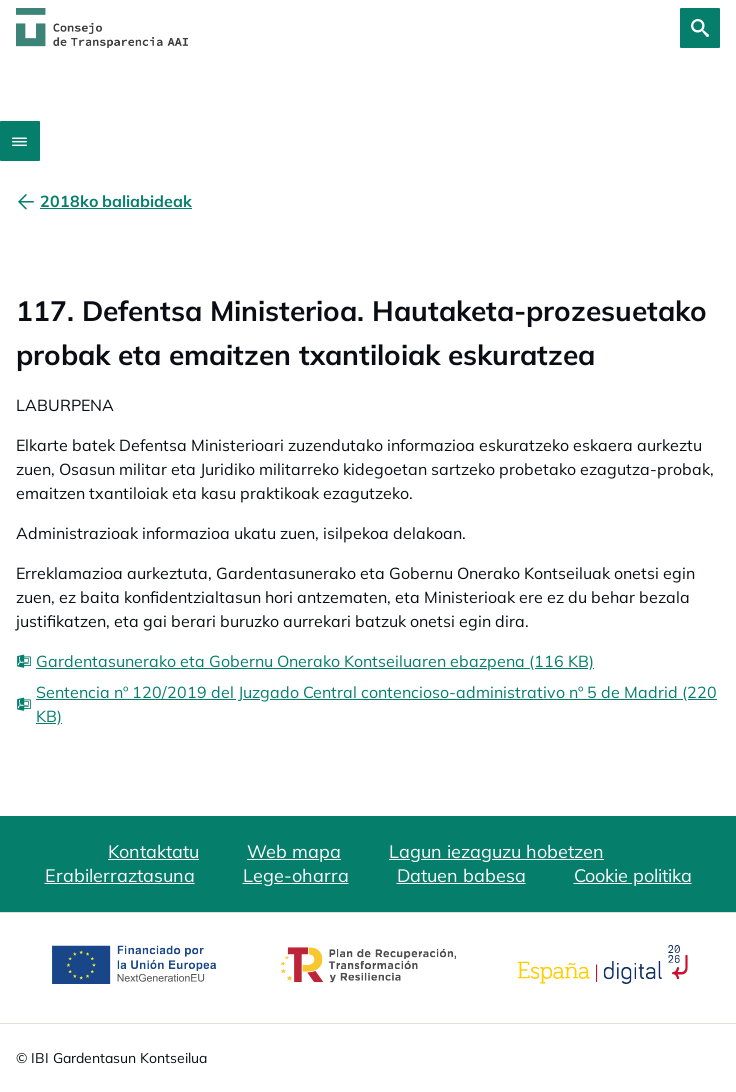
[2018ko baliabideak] (116, 201)
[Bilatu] (700, 28)
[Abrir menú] (20, 141)
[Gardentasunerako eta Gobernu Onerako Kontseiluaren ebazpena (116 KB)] (305, 661)
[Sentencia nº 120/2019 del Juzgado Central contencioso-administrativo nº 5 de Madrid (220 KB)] (368, 704)
